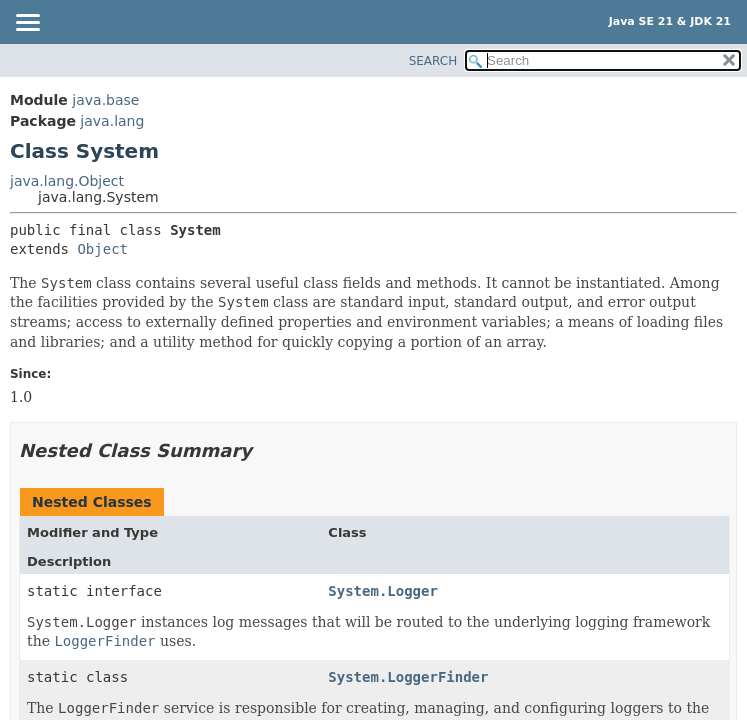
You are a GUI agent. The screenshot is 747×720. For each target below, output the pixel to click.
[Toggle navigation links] (27, 24)
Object (102, 249)
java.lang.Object (67, 181)
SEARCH (433, 61)
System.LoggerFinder (408, 677)
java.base (105, 100)
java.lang (112, 121)
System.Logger (383, 591)
